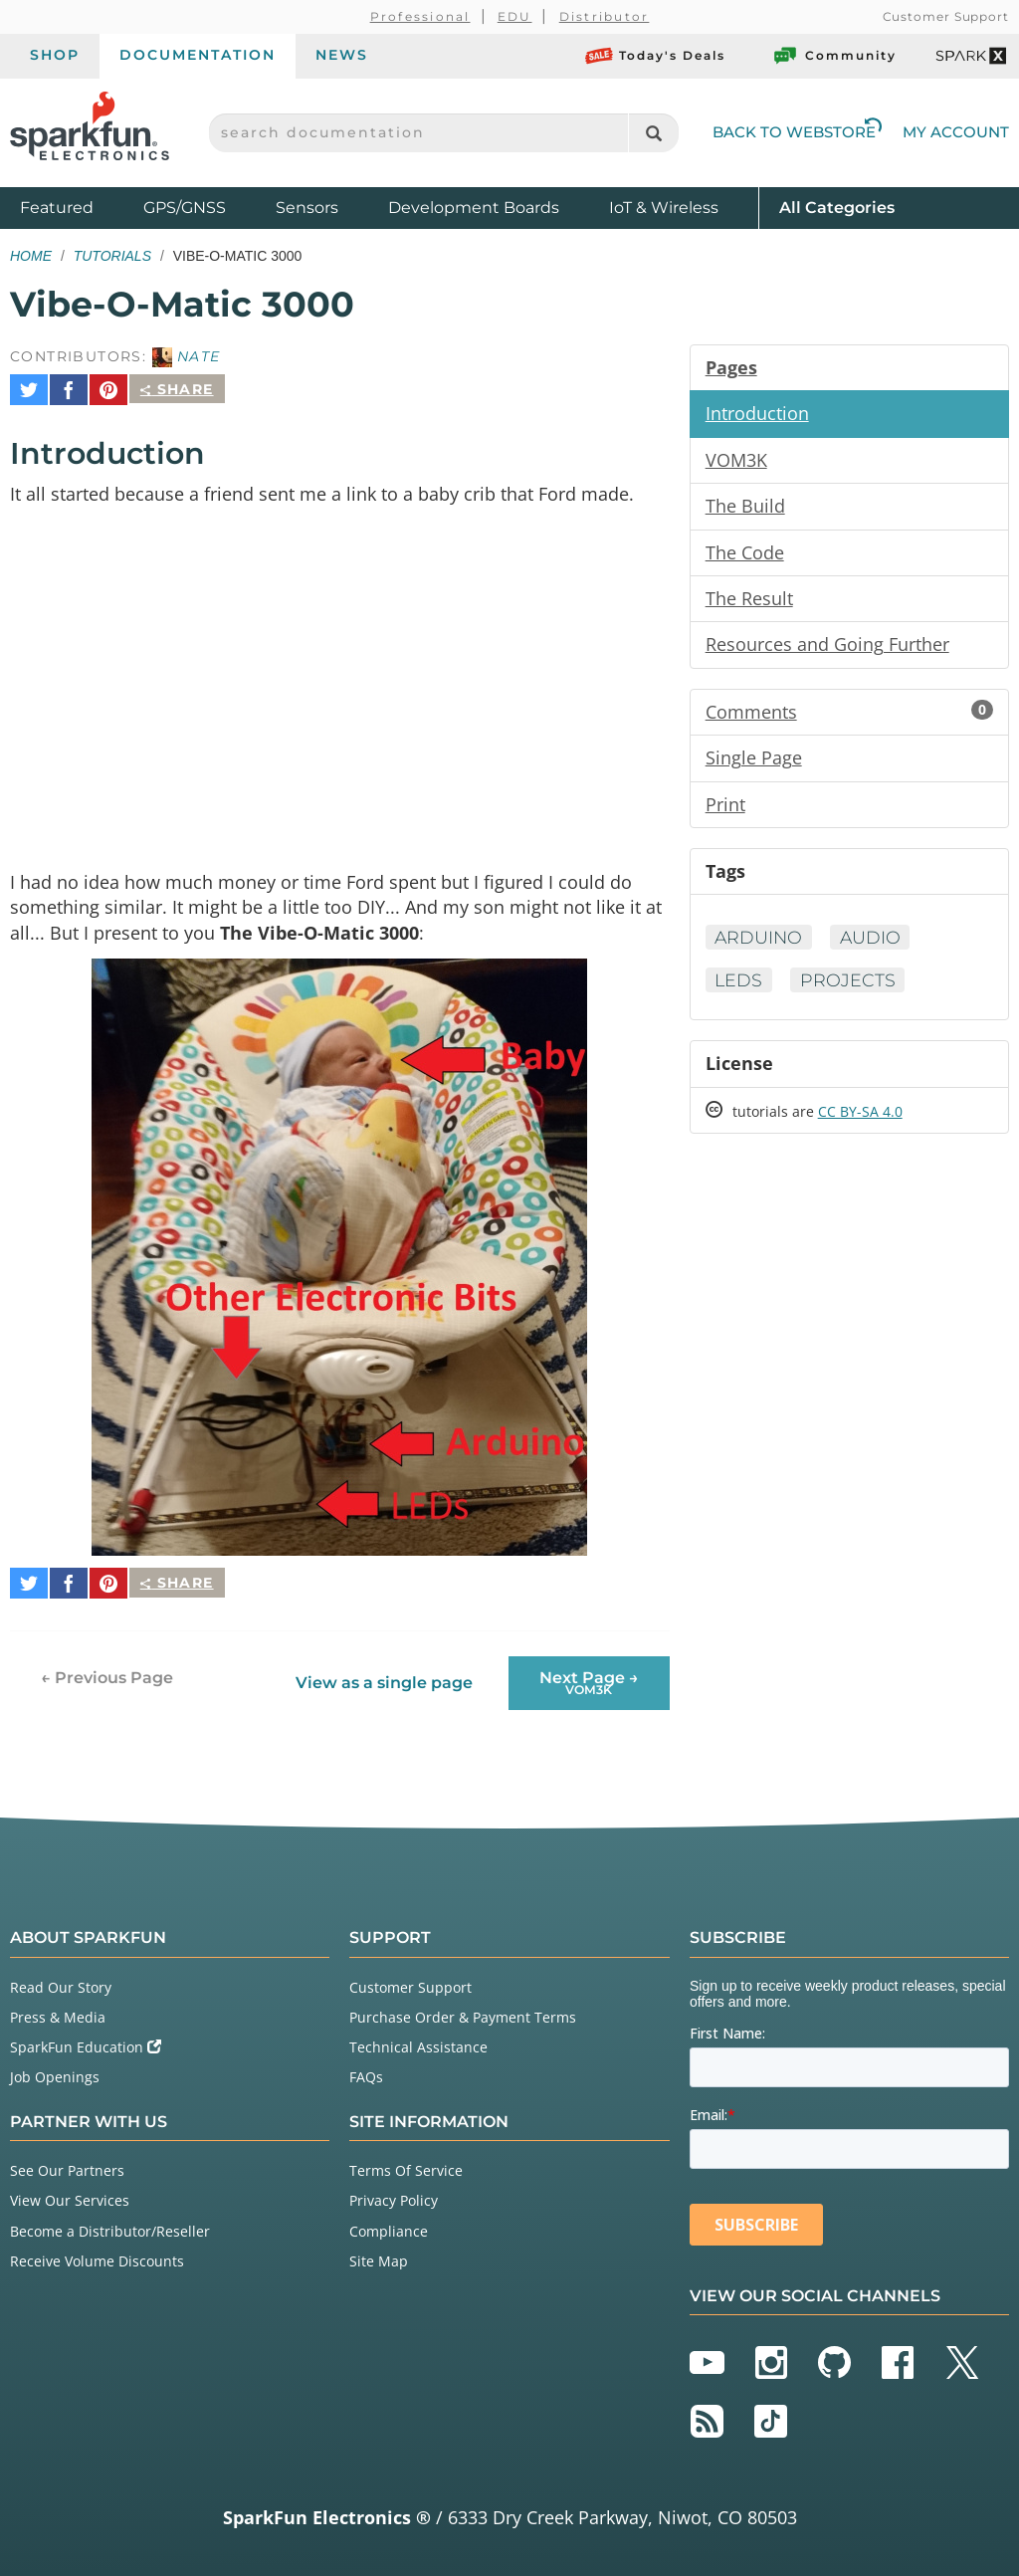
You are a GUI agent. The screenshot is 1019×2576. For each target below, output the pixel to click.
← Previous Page (107, 1662)
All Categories (837, 206)
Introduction (757, 414)
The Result (749, 601)
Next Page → (589, 1667)
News (341, 55)
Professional (420, 16)
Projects (850, 986)
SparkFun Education (85, 2032)
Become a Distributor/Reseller (110, 2216)
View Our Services (69, 2186)
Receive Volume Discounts (97, 2246)
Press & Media (57, 2002)
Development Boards (473, 207)
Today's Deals (655, 56)
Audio (874, 944)
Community (834, 56)
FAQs (366, 2062)
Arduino (760, 944)
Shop (55, 55)
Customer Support (946, 16)
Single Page (754, 762)
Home (31, 256)
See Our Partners (67, 2155)
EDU (515, 16)
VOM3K (736, 461)
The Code (745, 554)
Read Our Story (60, 1972)
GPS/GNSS (184, 207)
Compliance (388, 2216)
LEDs (739, 986)
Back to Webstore (797, 131)
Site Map (378, 2246)
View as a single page (384, 1668)
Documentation (197, 55)
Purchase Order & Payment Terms (462, 2002)
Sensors (307, 207)
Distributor (604, 16)
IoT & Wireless (663, 207)
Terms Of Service (406, 2155)
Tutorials (112, 256)
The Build (745, 508)
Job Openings (55, 2062)
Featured (76, 206)
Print (725, 809)
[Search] (653, 132)
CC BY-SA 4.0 (860, 1119)
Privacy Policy (393, 2186)
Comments (849, 716)
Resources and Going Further (827, 648)
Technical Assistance (418, 2032)
